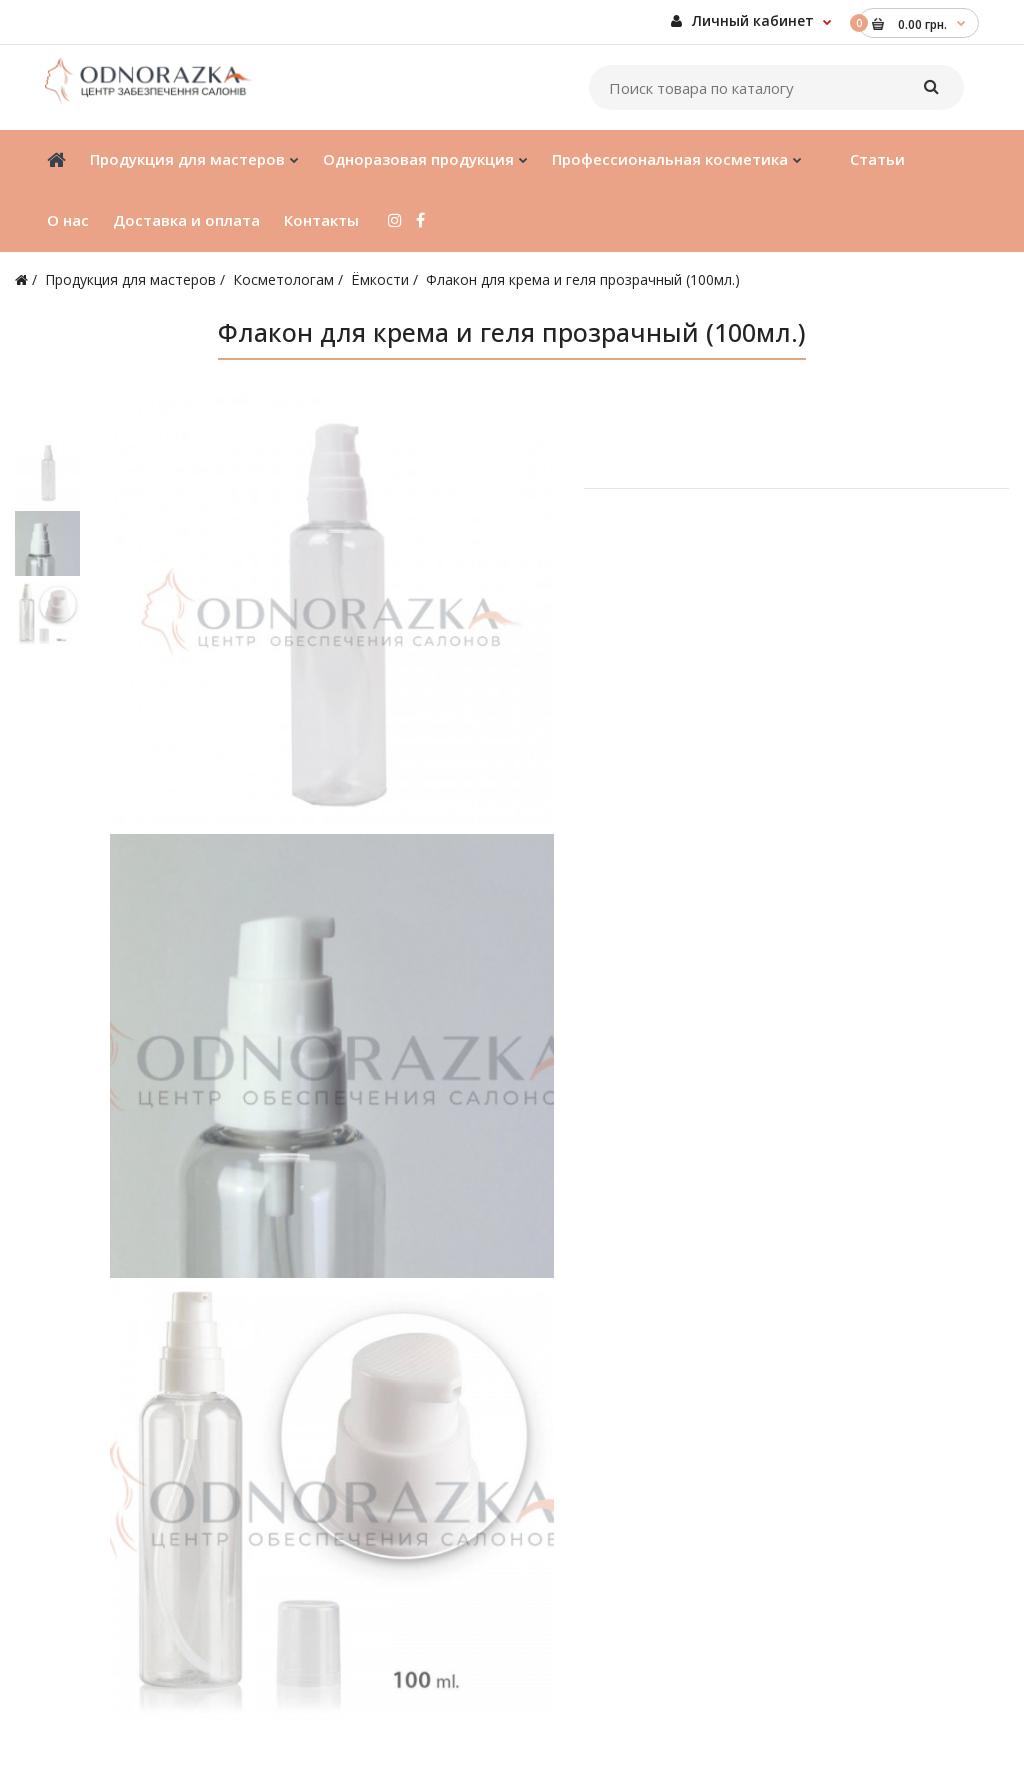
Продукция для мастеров (130, 279)
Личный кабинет (742, 20)
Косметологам (283, 279)
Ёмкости (380, 279)
